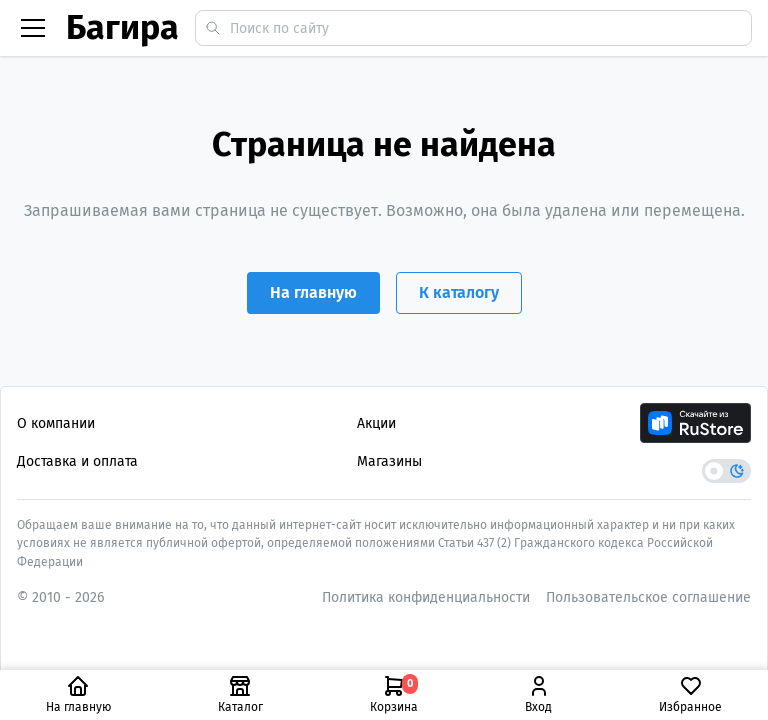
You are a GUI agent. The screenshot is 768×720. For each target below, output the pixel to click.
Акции (376, 423)
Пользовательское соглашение (648, 597)
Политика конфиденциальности (426, 597)
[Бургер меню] (33, 28)
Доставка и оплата (77, 461)
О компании (56, 423)
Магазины (389, 461)
